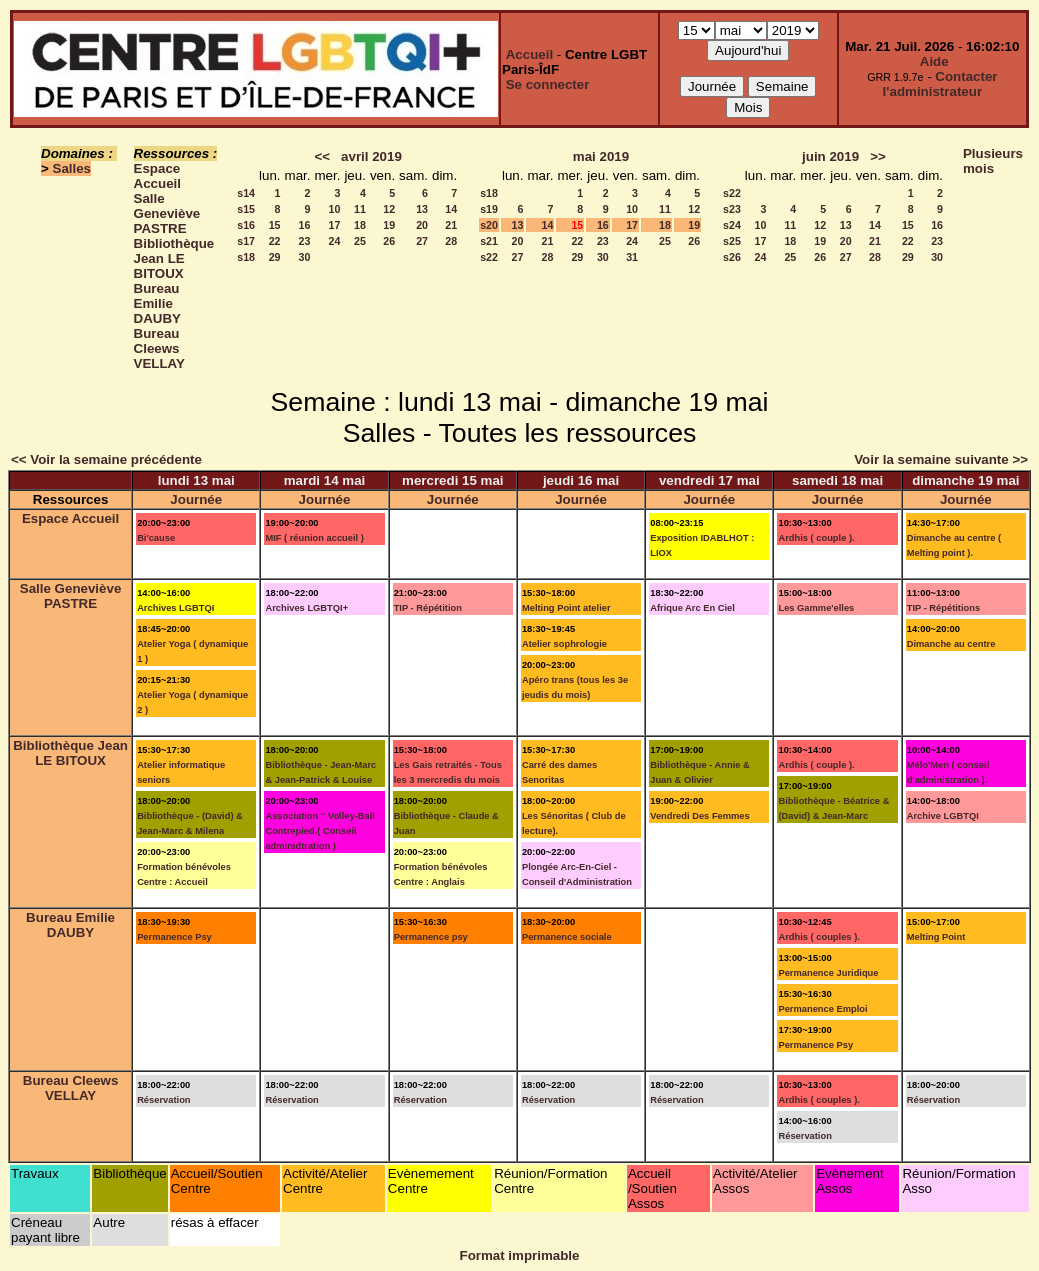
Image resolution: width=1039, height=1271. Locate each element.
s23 (732, 209)
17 (335, 225)
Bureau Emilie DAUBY (157, 303)
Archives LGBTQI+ (306, 608)
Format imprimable (520, 1255)
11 (360, 209)
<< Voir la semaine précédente (106, 459)
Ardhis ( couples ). (818, 937)
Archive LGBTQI (943, 816)
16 (305, 225)
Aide (934, 61)
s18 (246, 257)
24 (335, 241)
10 (335, 209)
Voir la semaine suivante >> (941, 459)
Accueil (529, 54)
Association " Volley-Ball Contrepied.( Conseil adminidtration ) (319, 831)
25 (360, 241)
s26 (732, 257)
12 (389, 209)
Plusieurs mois (993, 161)
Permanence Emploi (822, 1009)
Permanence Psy (174, 937)
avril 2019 (371, 156)
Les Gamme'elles (816, 608)
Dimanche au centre (951, 644)
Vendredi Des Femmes (700, 816)
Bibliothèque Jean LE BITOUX (174, 258)
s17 (246, 241)
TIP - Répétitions (943, 608)
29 (275, 257)
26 (389, 241)
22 (275, 241)
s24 (732, 225)
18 (360, 225)
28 (451, 241)
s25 (732, 241)
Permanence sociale (567, 937)
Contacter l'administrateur (940, 84)
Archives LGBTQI (175, 608)
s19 (489, 209)
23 (305, 241)
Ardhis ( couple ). (816, 538)
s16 (246, 225)
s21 (489, 241)
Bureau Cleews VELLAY (159, 348)
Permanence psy (431, 937)
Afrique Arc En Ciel (692, 608)
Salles (72, 168)
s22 (489, 257)
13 (422, 209)
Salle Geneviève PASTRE (167, 213)
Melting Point (936, 937)
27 (422, 241)
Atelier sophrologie (564, 644)
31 (632, 257)
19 (389, 225)
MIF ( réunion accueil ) (314, 538)
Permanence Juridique (828, 973)
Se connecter (548, 84)
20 (422, 225)
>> (878, 156)
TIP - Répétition (428, 608)
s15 (246, 209)
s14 (246, 193)
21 (451, 225)
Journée (196, 499)
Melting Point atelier (566, 608)
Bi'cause (156, 538)
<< (322, 156)
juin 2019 (830, 156)
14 (451, 209)
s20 (489, 225)
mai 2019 (601, 156)
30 (305, 257)
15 (275, 225)
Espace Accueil (157, 176)
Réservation (163, 1100)
